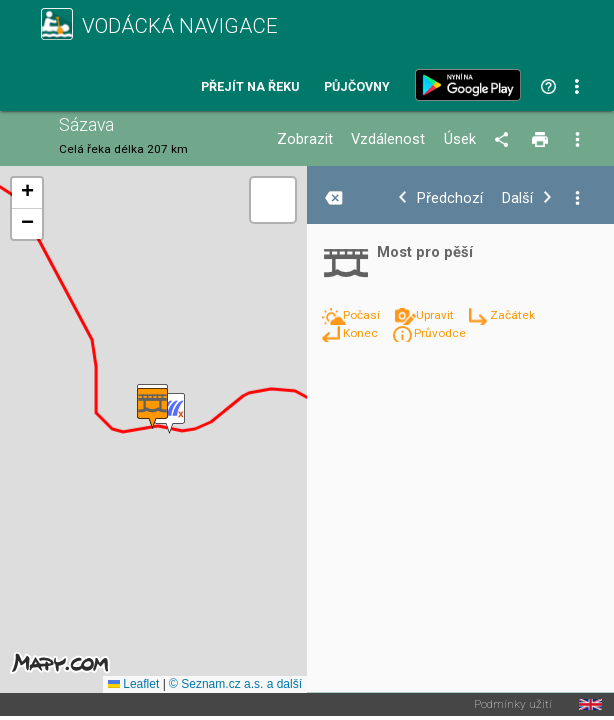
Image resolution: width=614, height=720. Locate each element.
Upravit (436, 315)
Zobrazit (305, 139)
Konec (362, 333)
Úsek (460, 139)
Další (517, 198)
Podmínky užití (513, 705)
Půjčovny (357, 87)
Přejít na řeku (250, 87)
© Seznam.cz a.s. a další (235, 684)
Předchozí (450, 198)
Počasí (363, 315)
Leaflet (133, 684)
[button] (169, 413)
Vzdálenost (388, 139)
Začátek (512, 315)
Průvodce (440, 333)
